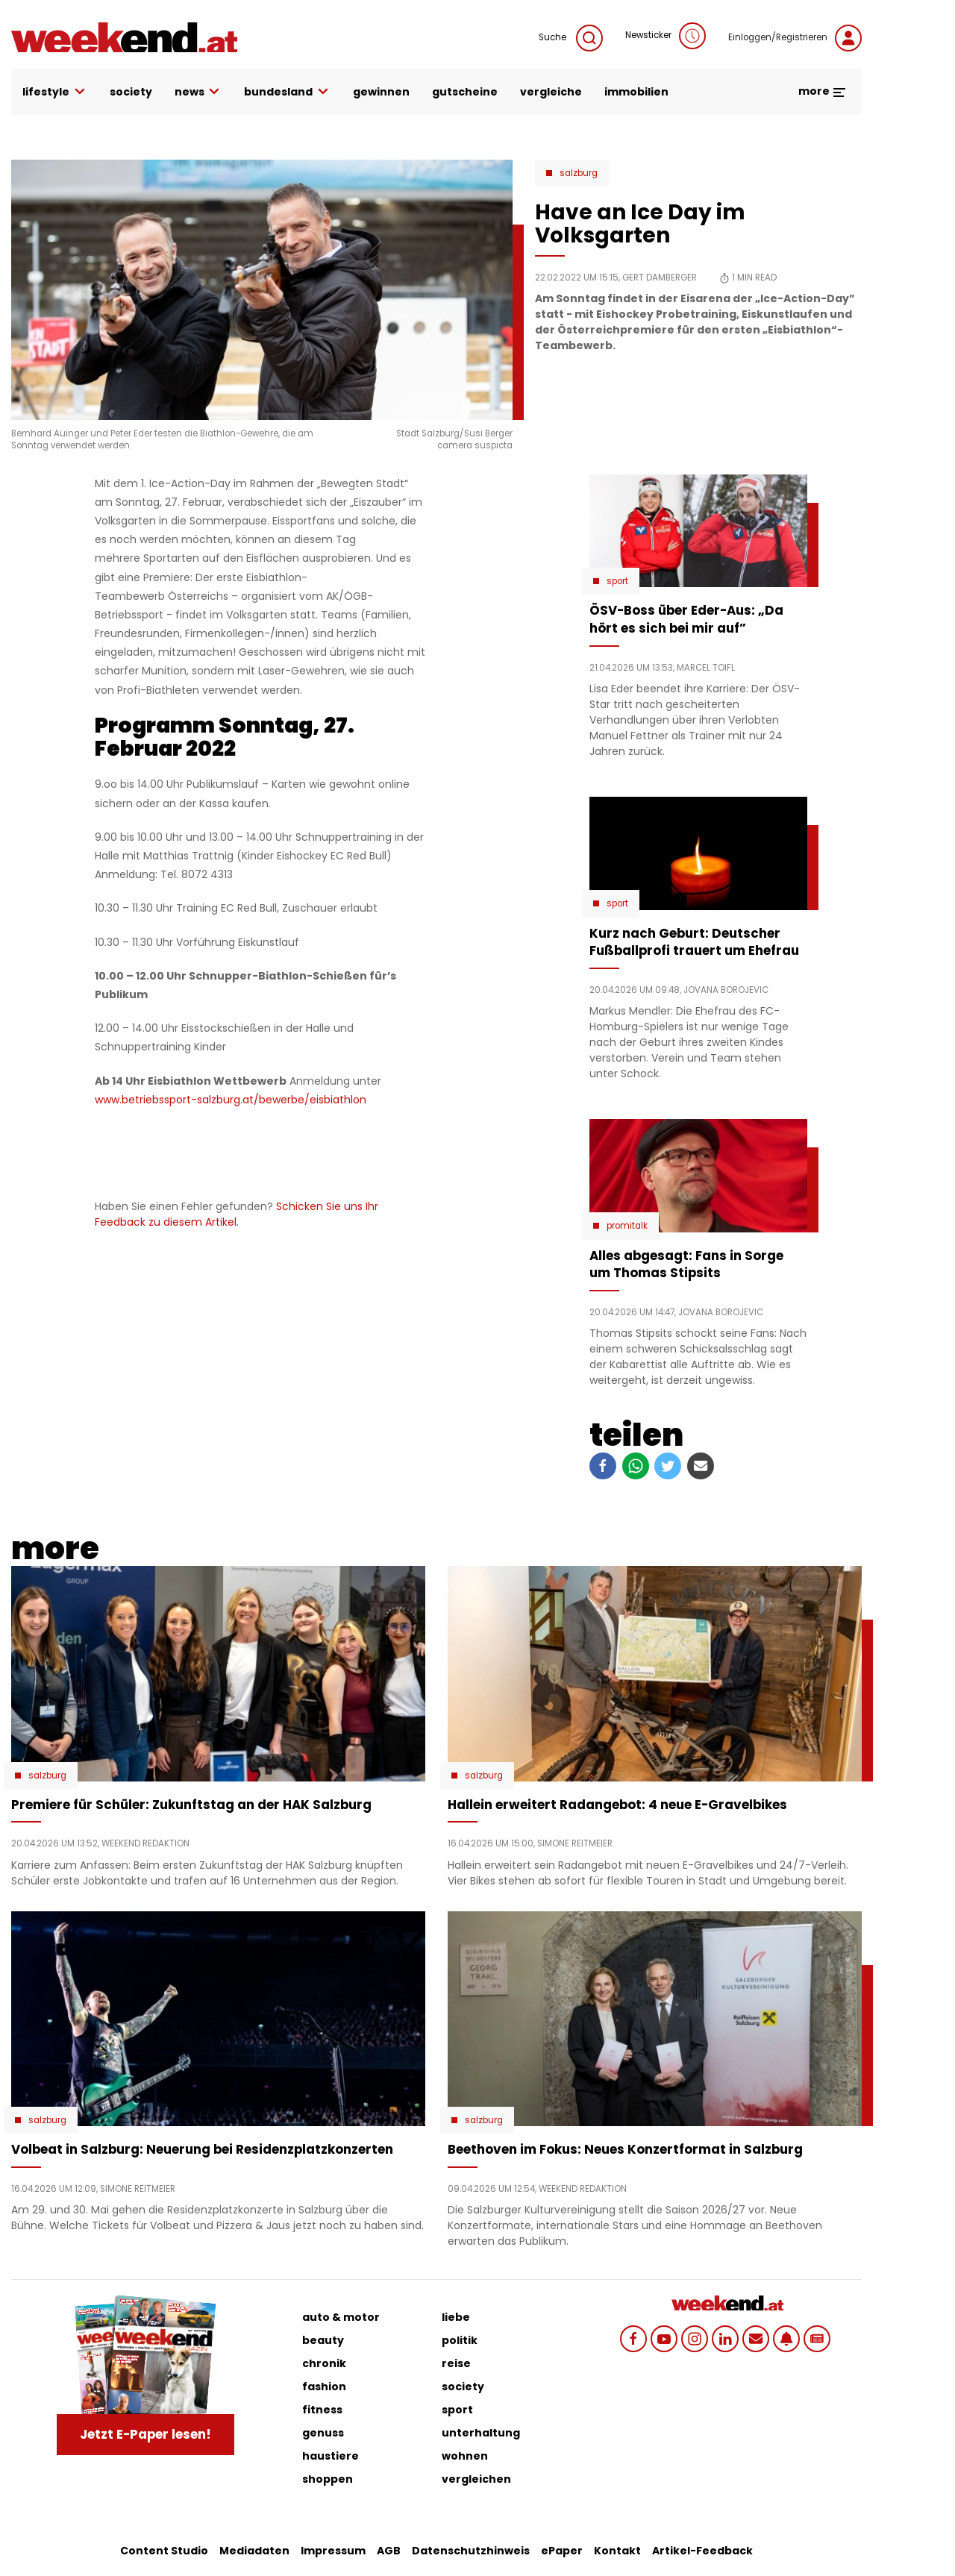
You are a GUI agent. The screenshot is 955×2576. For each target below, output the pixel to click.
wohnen (465, 2455)
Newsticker (665, 35)
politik (460, 2340)
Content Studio (164, 2550)
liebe (456, 2317)
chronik (324, 2363)
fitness (322, 2409)
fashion (324, 2386)
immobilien (636, 91)
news (198, 92)
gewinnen (381, 91)
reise (456, 2363)
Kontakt (617, 2550)
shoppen (327, 2479)
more (822, 91)
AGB (389, 2550)
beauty (323, 2340)
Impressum (333, 2550)
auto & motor (341, 2317)
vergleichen (476, 2479)
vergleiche (551, 91)
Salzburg (579, 173)
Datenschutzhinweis (471, 2550)
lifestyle (54, 92)
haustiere (330, 2455)
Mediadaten (254, 2550)
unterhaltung (481, 2432)
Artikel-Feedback (702, 2550)
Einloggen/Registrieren (795, 38)
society (131, 91)
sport (457, 2409)
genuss (323, 2432)
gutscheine (465, 91)
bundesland (287, 92)
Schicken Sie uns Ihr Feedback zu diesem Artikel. (236, 1214)
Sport (617, 581)
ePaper (562, 2550)
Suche (571, 38)
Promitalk (627, 1226)
